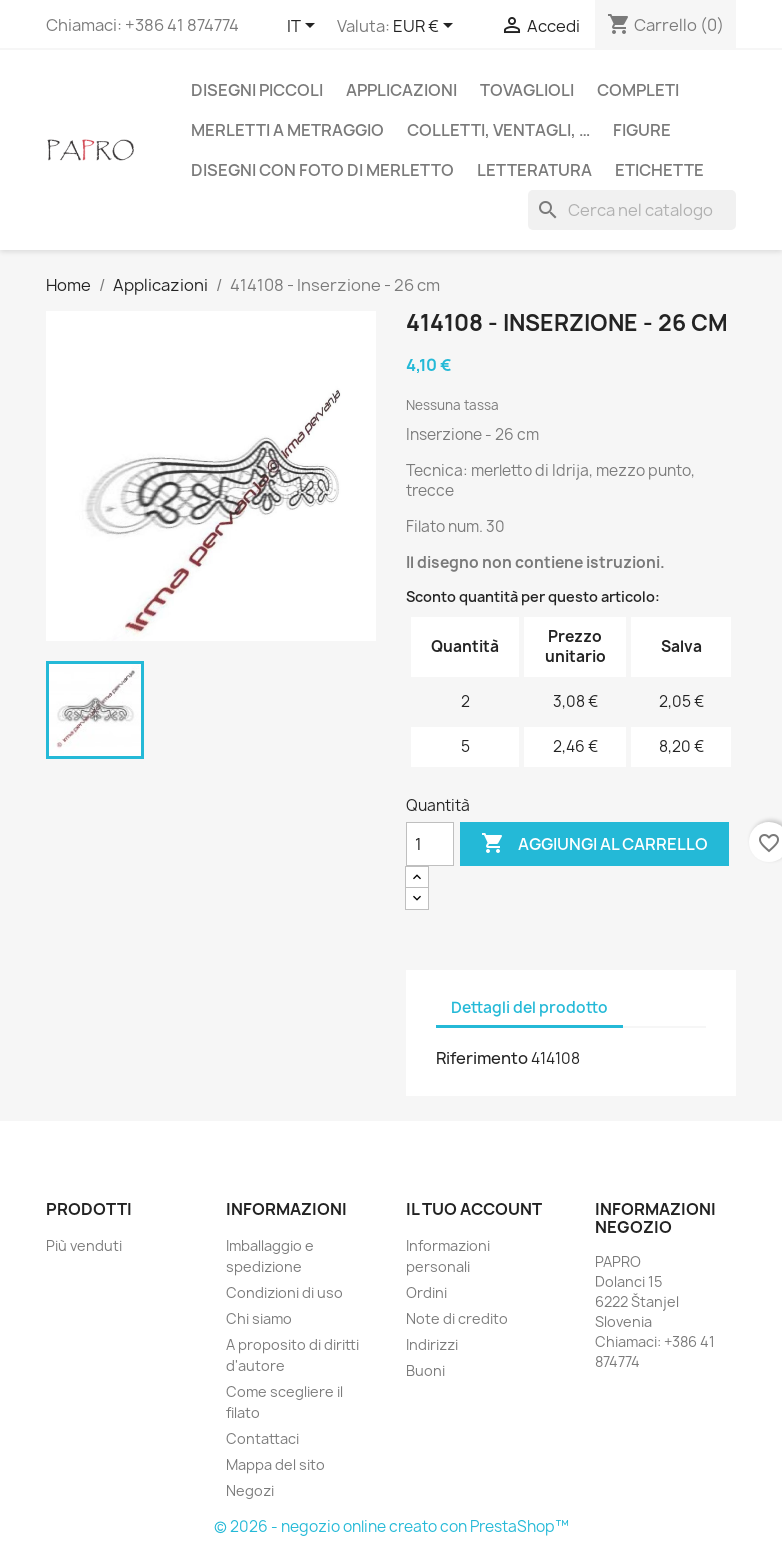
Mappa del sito (275, 1464)
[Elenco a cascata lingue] (304, 27)
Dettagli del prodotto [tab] (529, 1007)
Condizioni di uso (284, 1292)
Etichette (659, 170)
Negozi (250, 1490)
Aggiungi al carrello (594, 844)
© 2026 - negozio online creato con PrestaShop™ (391, 1526)
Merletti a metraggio (287, 130)
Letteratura (534, 170)
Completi (638, 90)
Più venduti (84, 1245)
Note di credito (457, 1318)
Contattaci (262, 1438)
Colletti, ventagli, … (498, 130)
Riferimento (482, 1058)
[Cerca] (632, 210)
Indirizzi (432, 1344)
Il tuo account (474, 1209)
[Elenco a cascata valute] (426, 27)
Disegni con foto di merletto (322, 170)
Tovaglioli (527, 90)
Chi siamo (259, 1318)
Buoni (425, 1370)
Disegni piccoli (257, 90)
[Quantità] (430, 844)
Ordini (426, 1292)
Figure (642, 130)
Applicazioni (401, 90)
